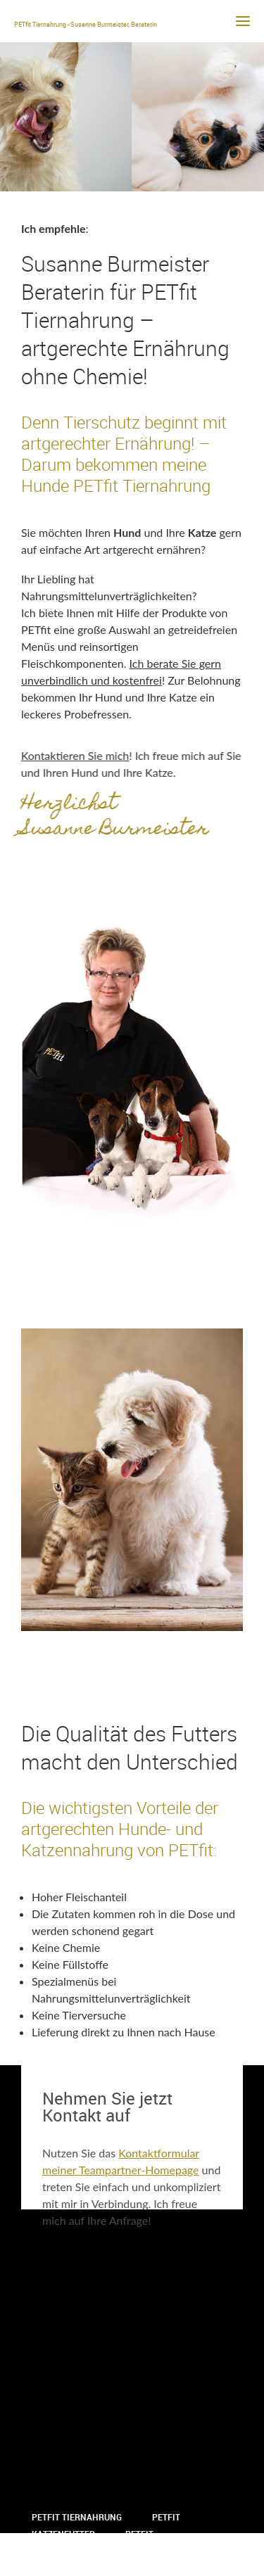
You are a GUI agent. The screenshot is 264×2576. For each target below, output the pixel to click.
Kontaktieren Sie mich (72, 755)
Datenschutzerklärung (87, 2567)
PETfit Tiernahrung (77, 2517)
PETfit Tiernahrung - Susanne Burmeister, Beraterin (85, 24)
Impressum (147, 2550)
